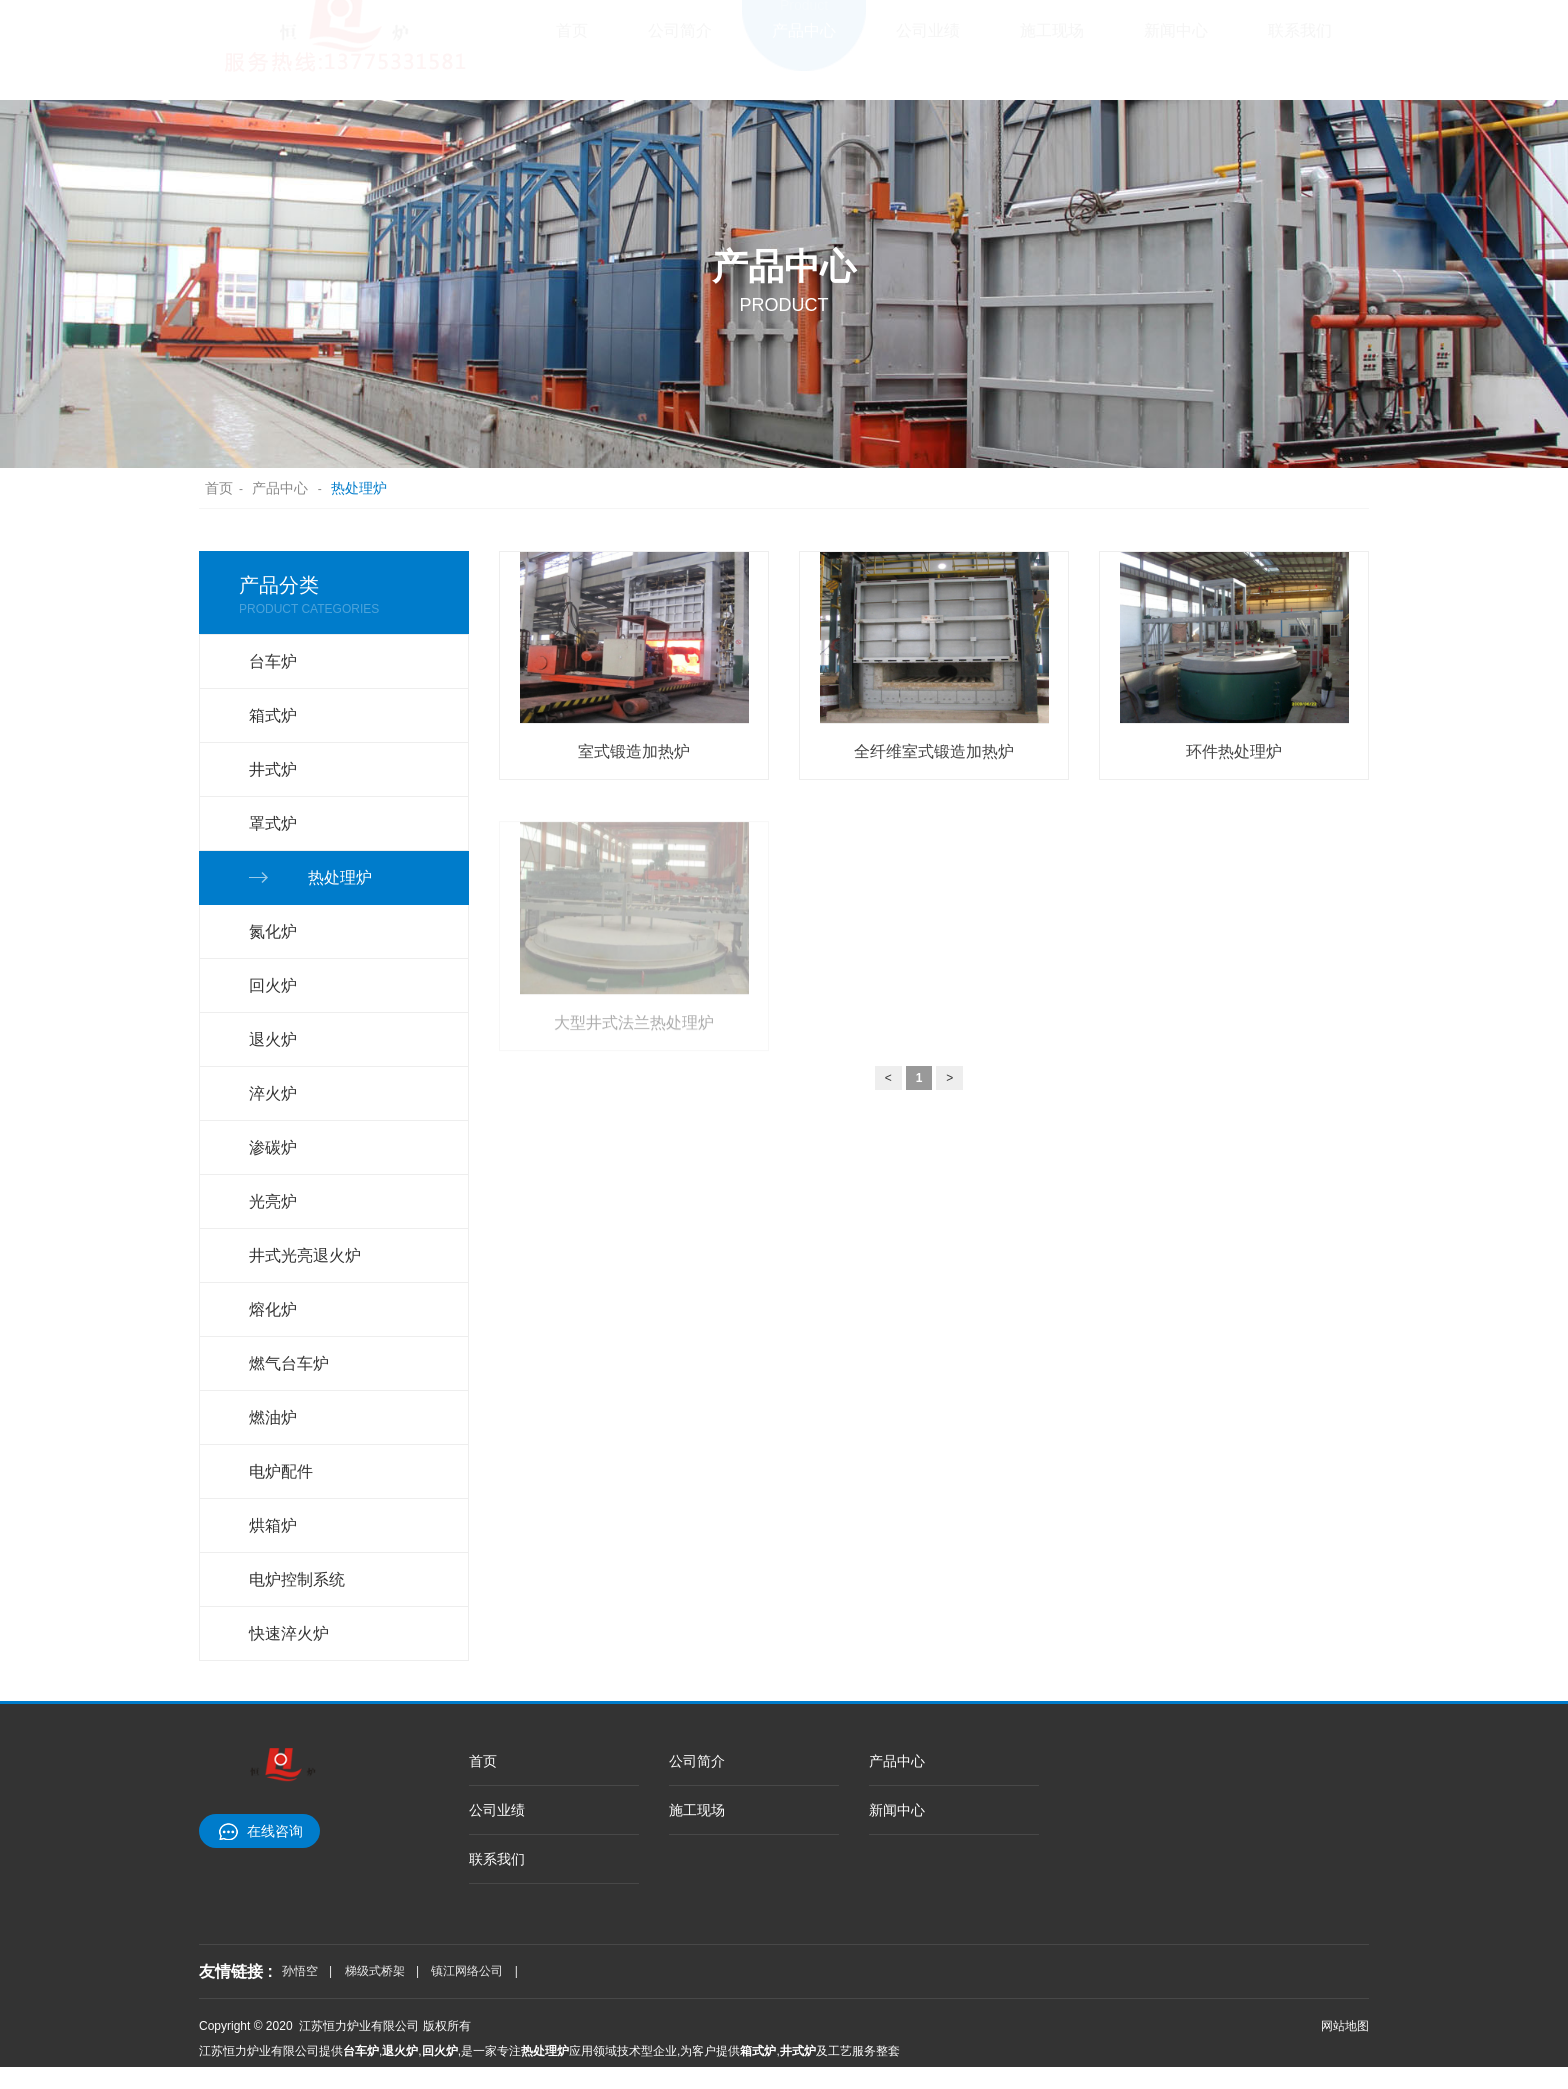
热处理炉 (359, 488)
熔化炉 (273, 1309)
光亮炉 (273, 1201)
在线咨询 (275, 1831)
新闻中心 (1176, 45)
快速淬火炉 (289, 1633)
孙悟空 (300, 1971)
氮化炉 (273, 931)
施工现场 (1052, 45)
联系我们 (1300, 45)
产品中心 (804, 45)
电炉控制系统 (297, 1579)
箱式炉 (273, 715)
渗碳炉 (273, 1147)
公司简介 (680, 45)
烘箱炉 (273, 1525)
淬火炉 (273, 1093)
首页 (572, 45)
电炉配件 (281, 1471)
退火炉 (273, 1039)
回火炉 (273, 985)
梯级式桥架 (375, 1971)
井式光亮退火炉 (305, 1255)
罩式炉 (273, 823)
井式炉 (273, 769)
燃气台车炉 (289, 1363)
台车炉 (273, 661)
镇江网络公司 (467, 1971)
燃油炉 (273, 1417)
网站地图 (1345, 2026)
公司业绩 (928, 45)
